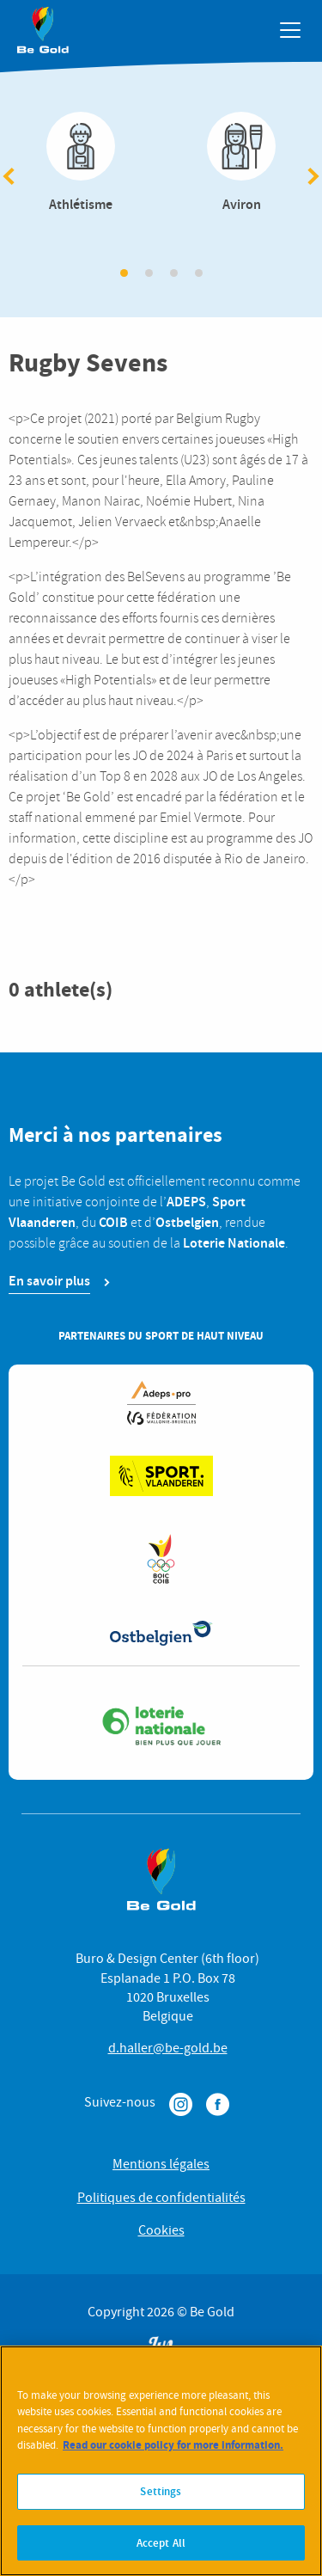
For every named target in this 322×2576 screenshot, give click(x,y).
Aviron (242, 163)
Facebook (217, 2104)
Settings (160, 2499)
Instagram (180, 2104)
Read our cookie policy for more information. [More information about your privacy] (173, 2453)
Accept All (161, 2550)
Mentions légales (161, 2164)
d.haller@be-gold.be (168, 2048)
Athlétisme (80, 163)
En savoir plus (49, 1281)
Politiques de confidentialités (161, 2197)
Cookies (161, 2230)
